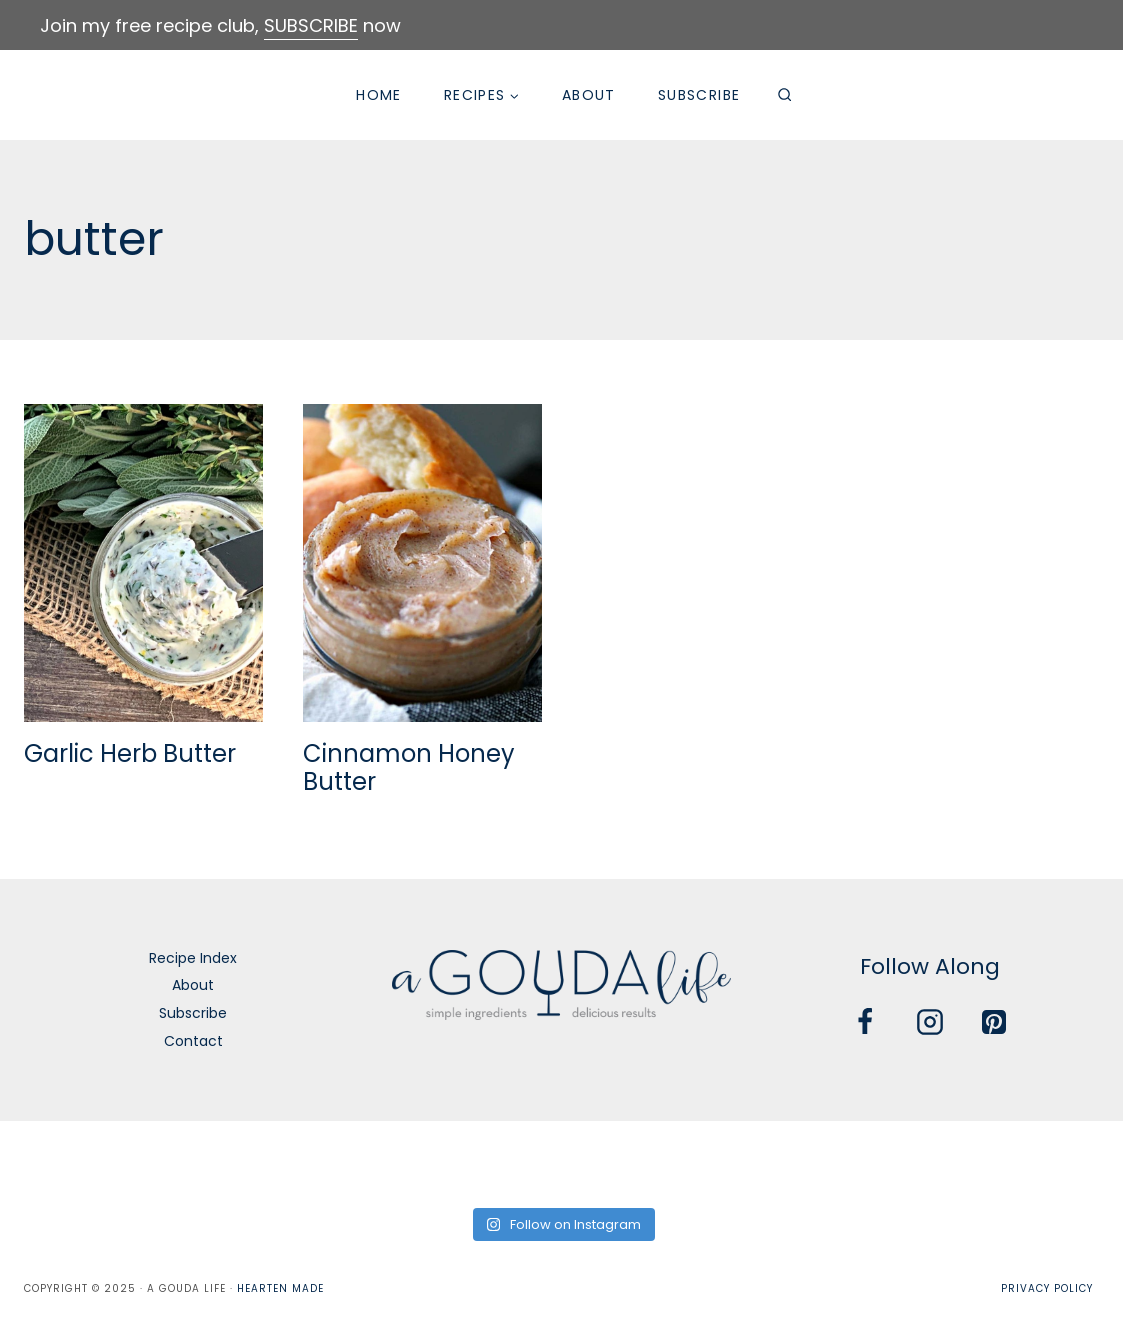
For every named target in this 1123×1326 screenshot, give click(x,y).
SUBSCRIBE (311, 25)
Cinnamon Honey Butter (409, 768)
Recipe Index (193, 958)
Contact (193, 1041)
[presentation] (143, 563)
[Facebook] (865, 1022)
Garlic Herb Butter (130, 753)
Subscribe (699, 95)
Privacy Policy (1047, 1288)
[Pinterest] (994, 1022)
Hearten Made (280, 1288)
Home (379, 95)
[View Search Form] (784, 95)
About (589, 95)
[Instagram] (930, 1022)
